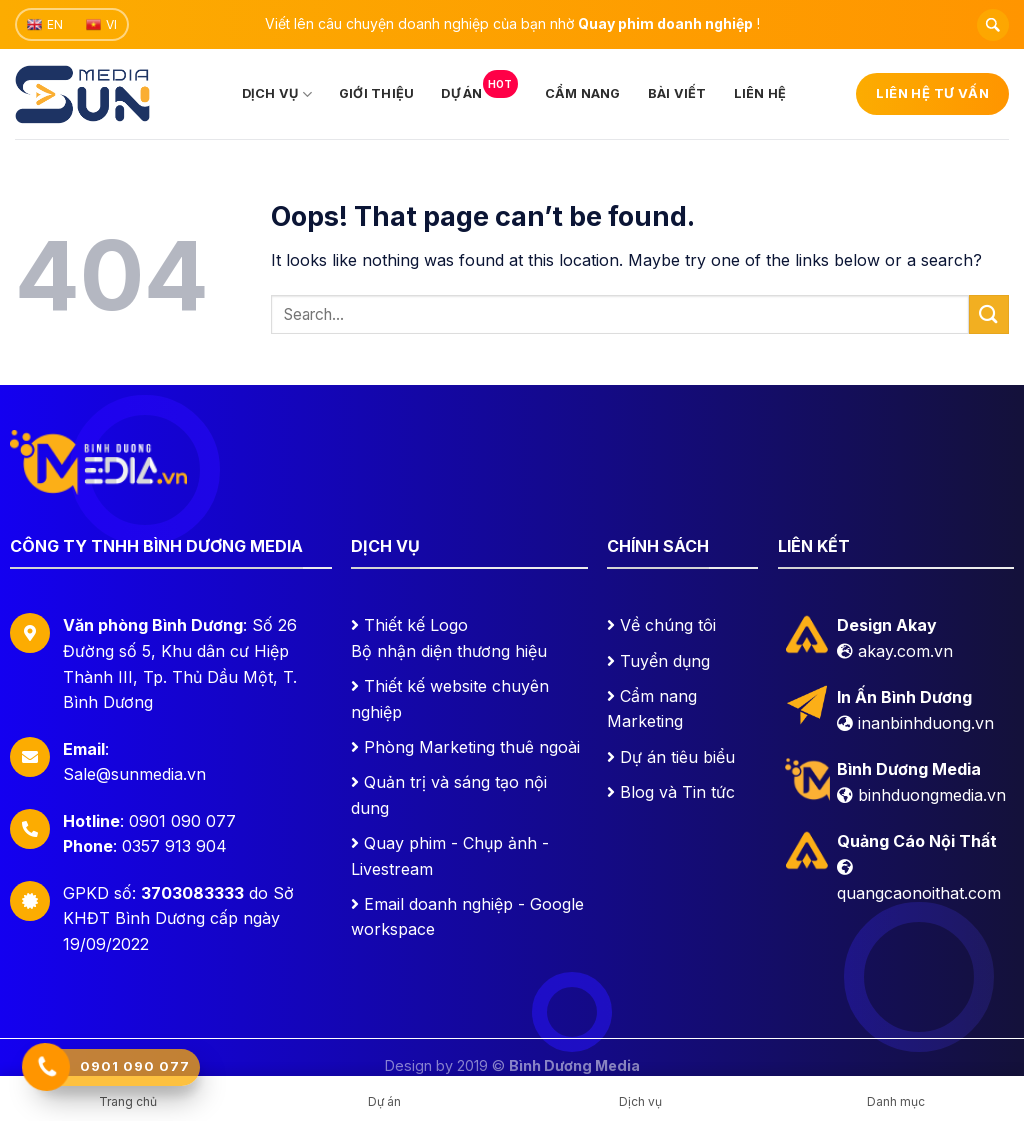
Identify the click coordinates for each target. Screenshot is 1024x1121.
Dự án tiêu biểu (677, 757)
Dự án (479, 87)
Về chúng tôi (668, 625)
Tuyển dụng (665, 661)
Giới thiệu (377, 93)
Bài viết (677, 93)
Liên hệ (760, 93)
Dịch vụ (277, 94)
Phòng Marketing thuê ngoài (472, 747)
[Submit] (989, 314)
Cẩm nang (583, 93)
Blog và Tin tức (677, 792)
